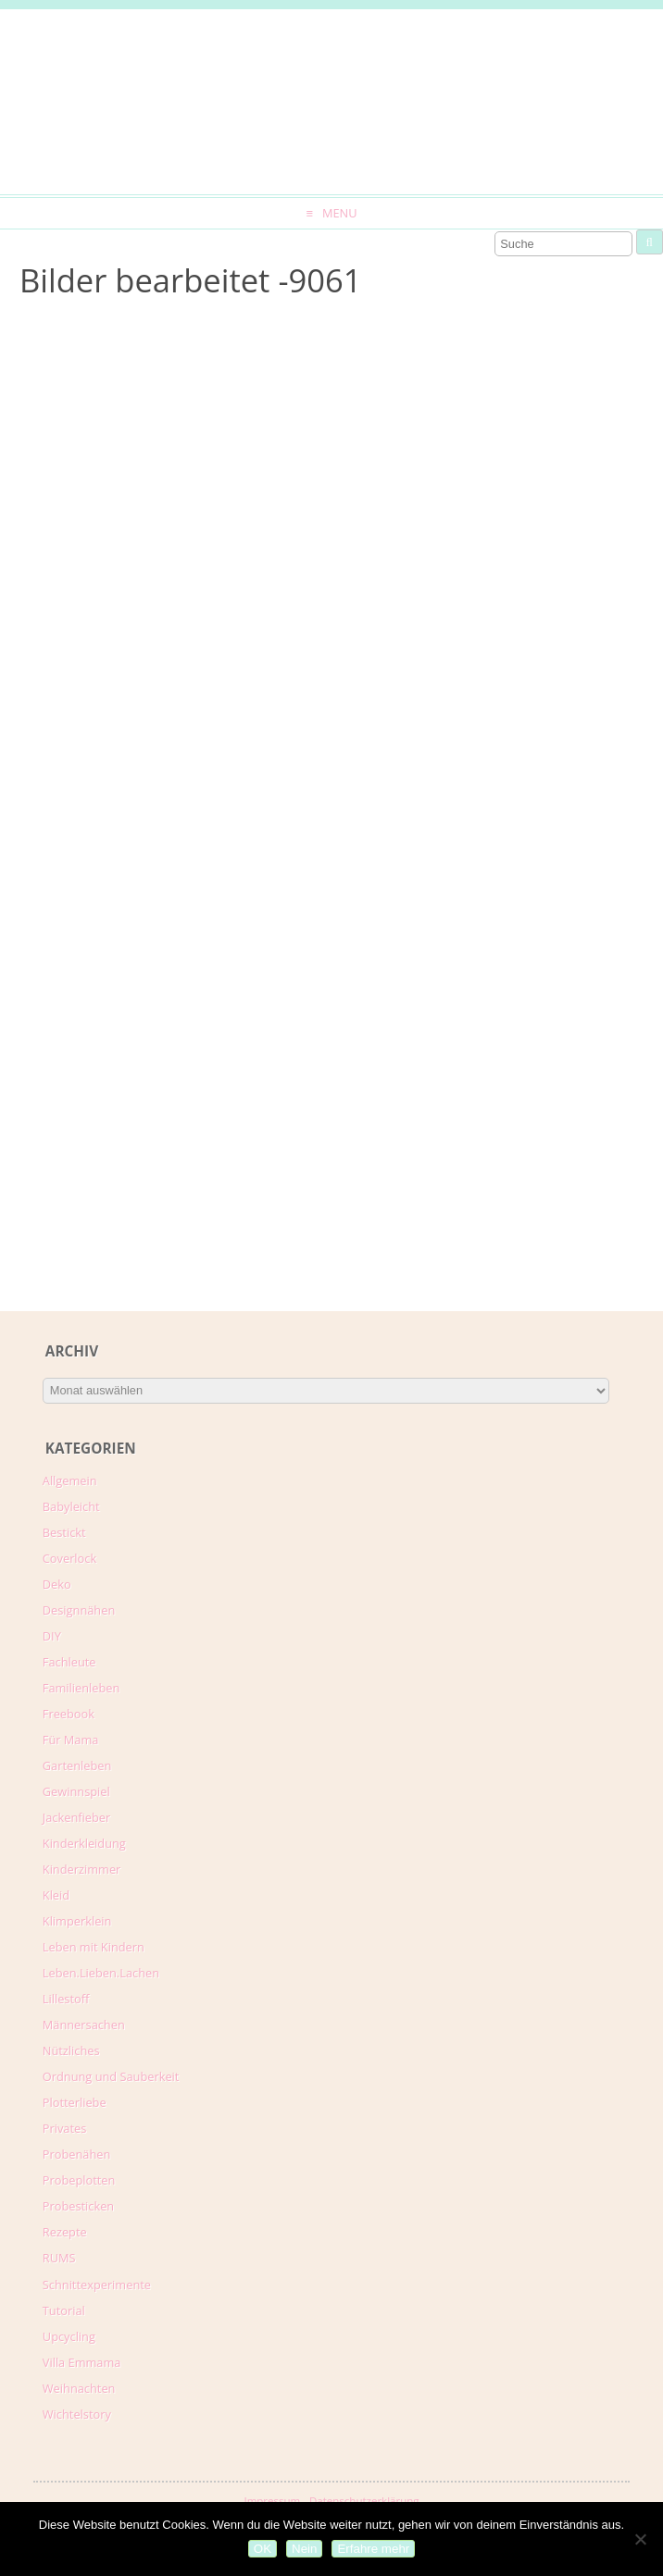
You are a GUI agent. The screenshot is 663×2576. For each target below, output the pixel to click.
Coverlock (69, 1558)
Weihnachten (79, 2388)
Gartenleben (77, 1765)
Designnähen (79, 1610)
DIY (52, 1636)
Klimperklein (77, 1921)
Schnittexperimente (97, 2284)
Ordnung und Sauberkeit (111, 2076)
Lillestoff (66, 1998)
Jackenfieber (76, 1817)
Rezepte (65, 2231)
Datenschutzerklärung (364, 2501)
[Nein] (640, 2539)
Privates (65, 2128)
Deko (57, 1584)
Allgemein (70, 1480)
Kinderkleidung (84, 1843)
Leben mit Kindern (93, 1946)
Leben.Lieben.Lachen (101, 1972)
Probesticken (78, 2206)
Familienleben (81, 1687)
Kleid (56, 1895)
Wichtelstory (77, 2414)
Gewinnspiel (76, 1791)
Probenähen (76, 2154)
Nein (304, 2549)
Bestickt (64, 1532)
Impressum (272, 2501)
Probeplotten (79, 2180)
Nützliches (71, 2050)
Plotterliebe (74, 2102)
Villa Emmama (82, 2362)
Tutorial (64, 2310)
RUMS (59, 2257)
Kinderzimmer (82, 1869)
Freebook (68, 1713)
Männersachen (84, 2024)
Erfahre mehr (373, 2549)
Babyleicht (71, 1506)
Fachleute (69, 1661)
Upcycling (69, 2336)
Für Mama (71, 1739)
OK (262, 2549)
